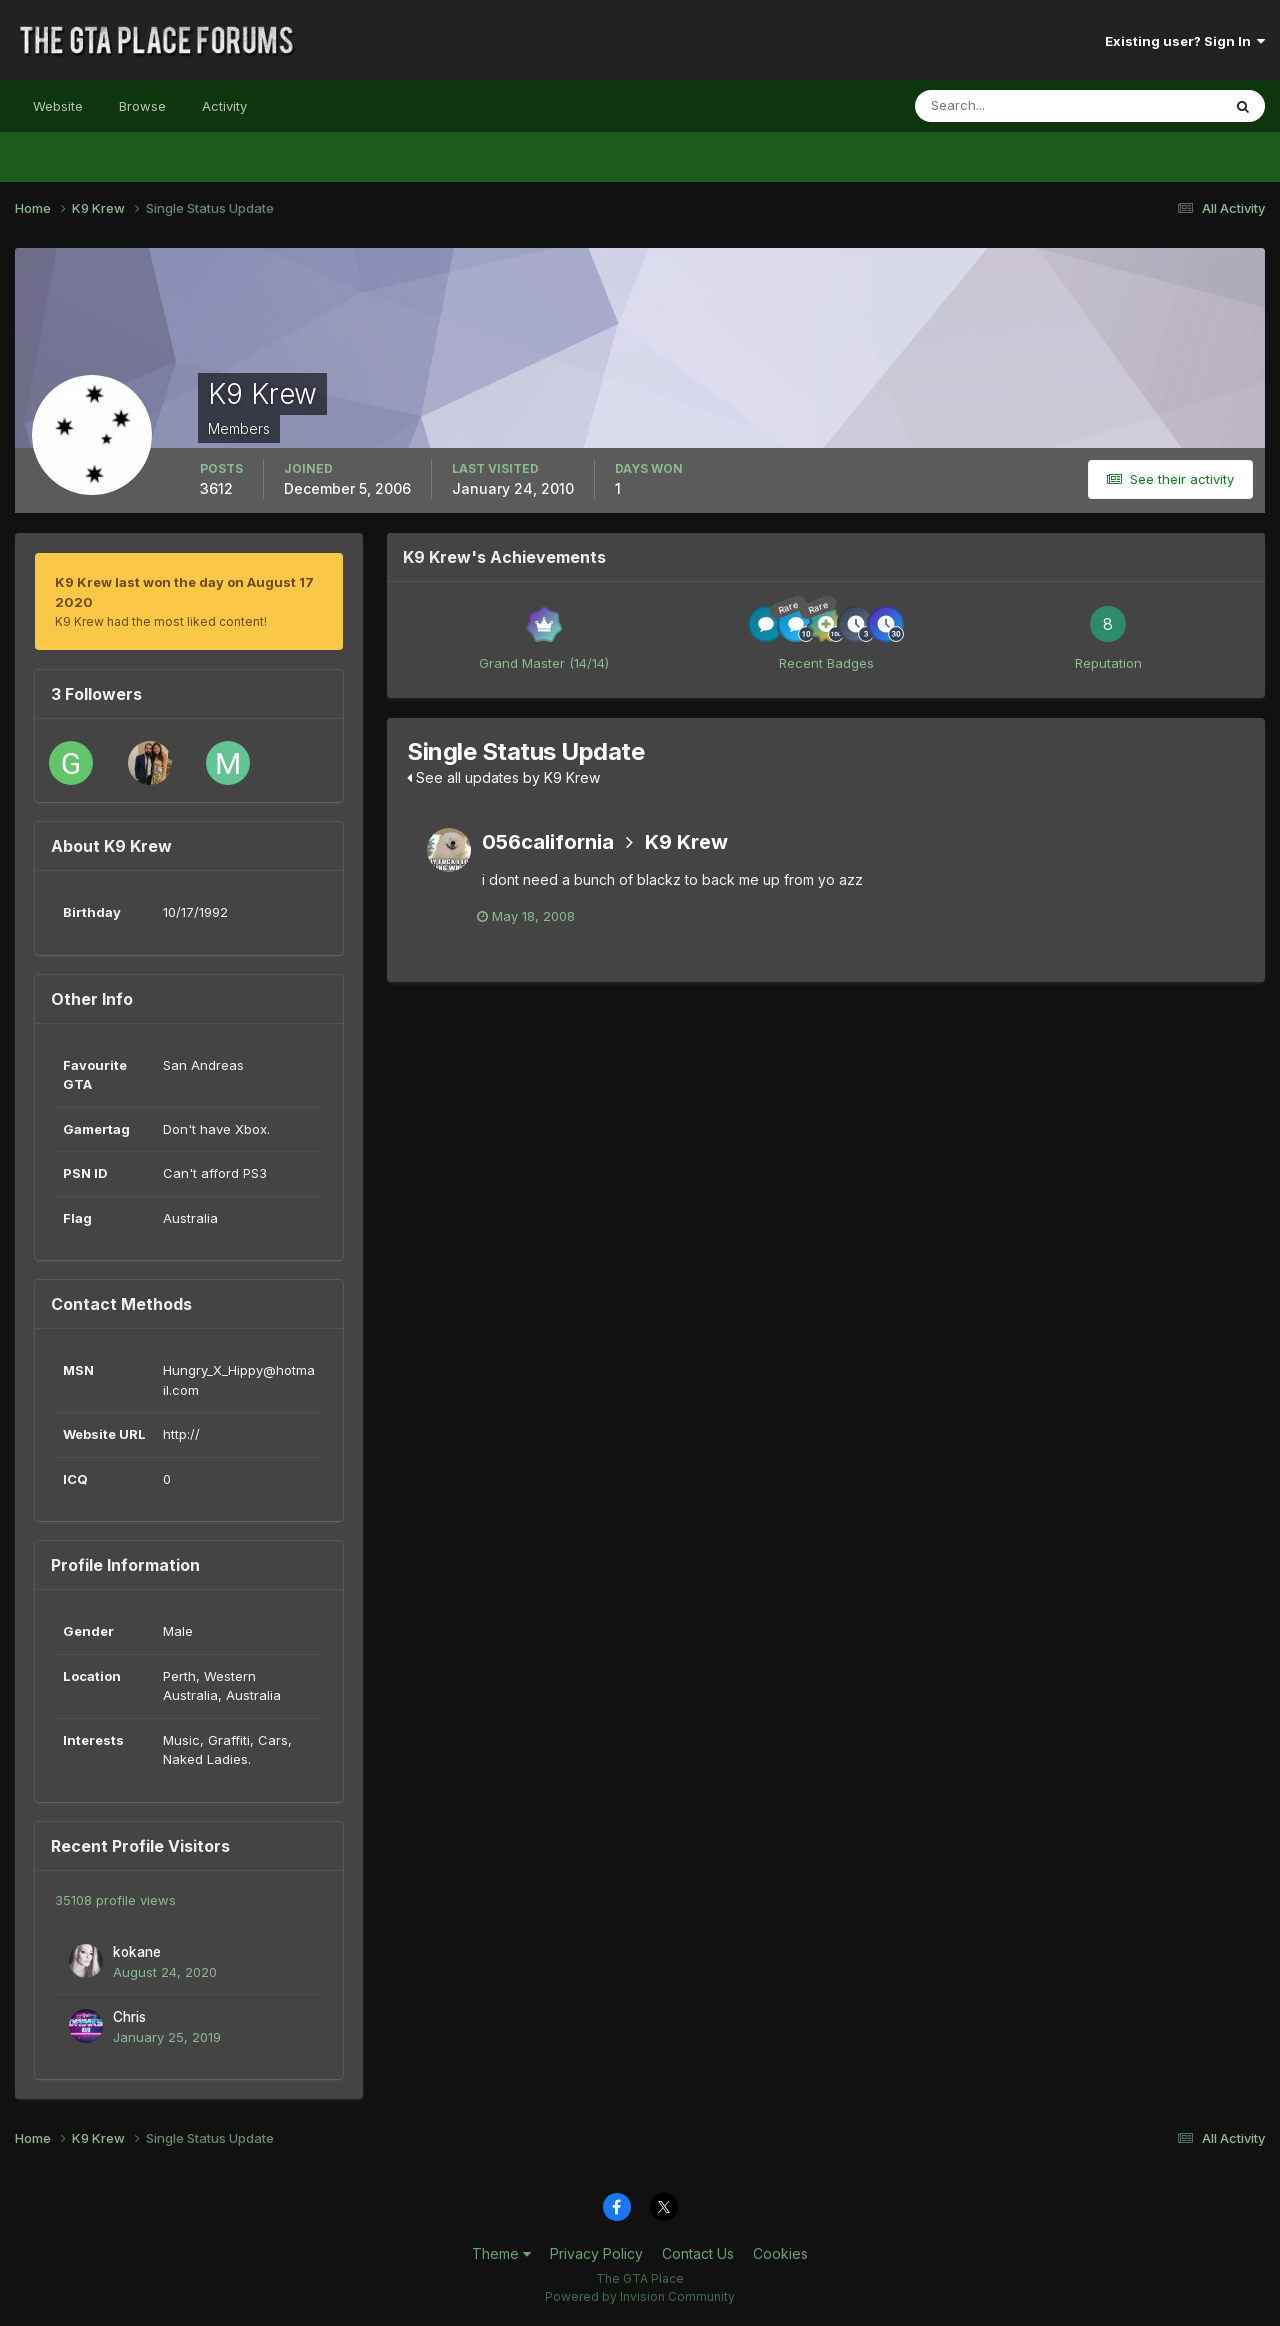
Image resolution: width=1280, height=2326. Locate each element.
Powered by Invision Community (640, 2296)
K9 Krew (686, 842)
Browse (142, 106)
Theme (501, 2253)
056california (548, 842)
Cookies (780, 2253)
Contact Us (698, 2253)
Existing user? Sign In (1185, 41)
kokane (137, 1952)
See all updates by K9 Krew (503, 777)
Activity (224, 106)
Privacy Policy (596, 2253)
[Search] (1003, 106)
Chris (129, 2017)
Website (58, 106)
